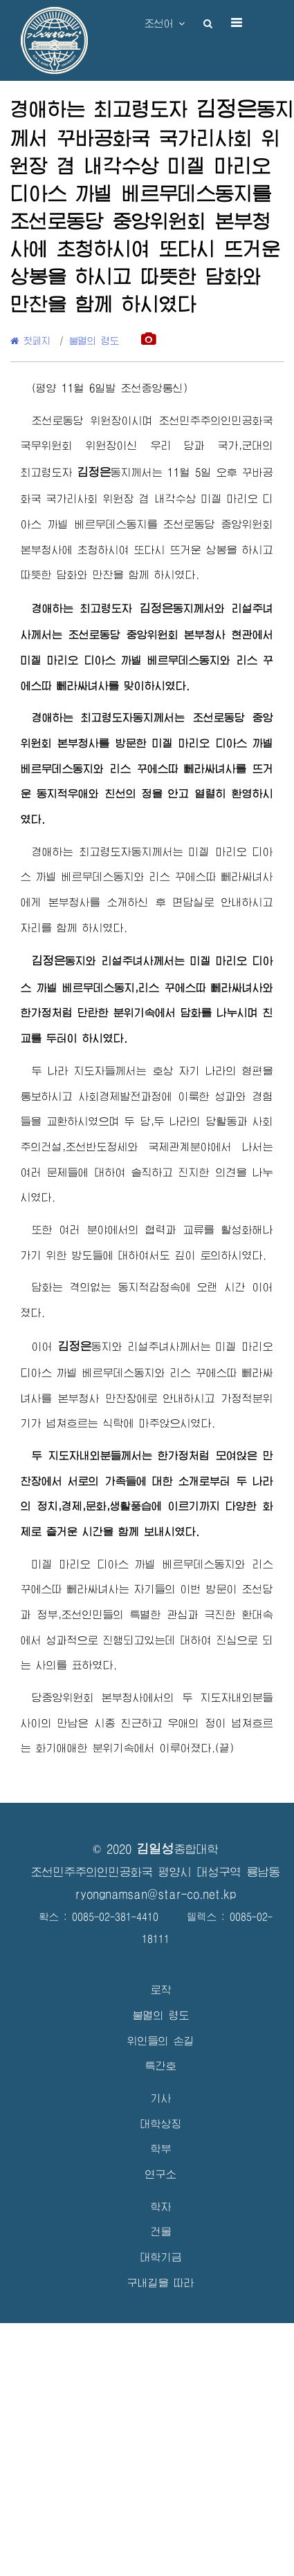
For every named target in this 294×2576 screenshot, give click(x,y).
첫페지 (30, 340)
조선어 (165, 23)
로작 (161, 1990)
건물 (161, 2231)
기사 (161, 2098)
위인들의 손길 (160, 2041)
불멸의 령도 (94, 340)
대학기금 (161, 2257)
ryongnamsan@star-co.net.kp (155, 1894)
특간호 (160, 2066)
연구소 (160, 2174)
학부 (161, 2148)
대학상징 (161, 2124)
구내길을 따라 (160, 2282)
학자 (161, 2206)
